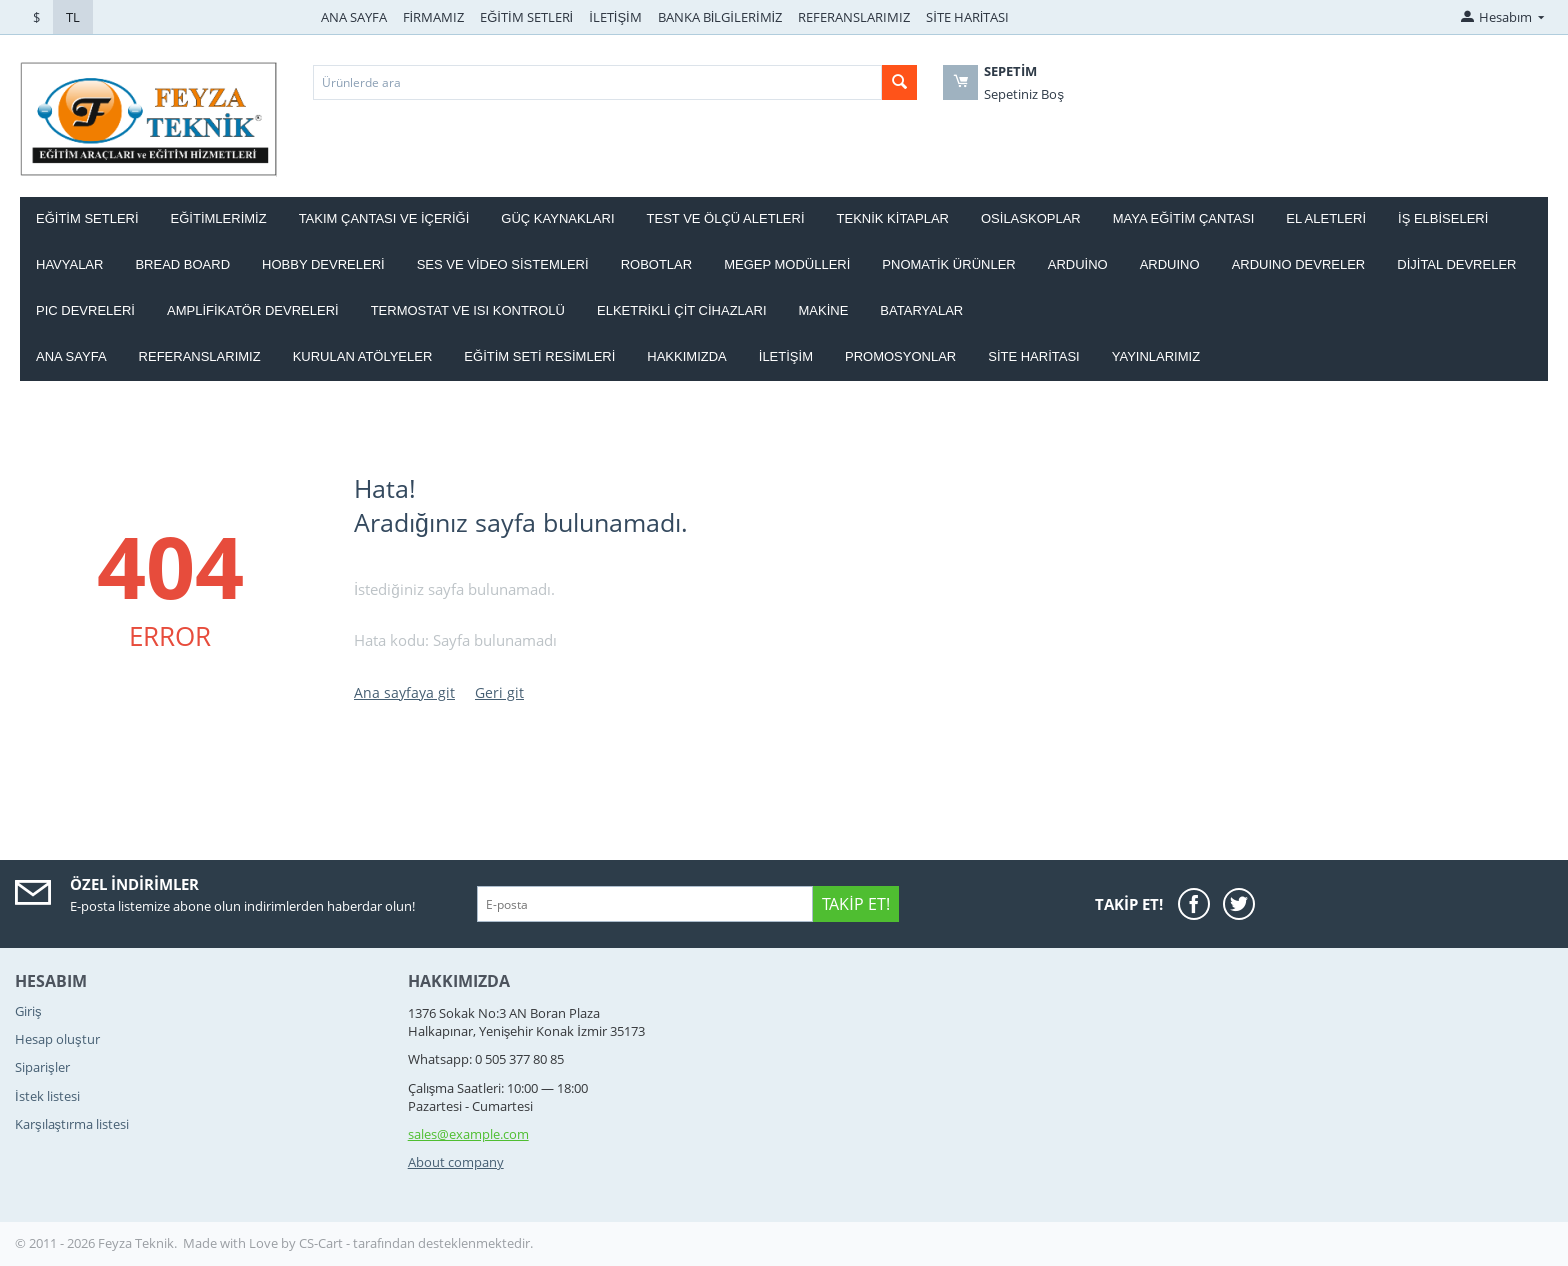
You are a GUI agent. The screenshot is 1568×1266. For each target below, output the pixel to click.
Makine (824, 310)
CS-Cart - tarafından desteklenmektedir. (416, 1243)
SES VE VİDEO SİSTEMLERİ (503, 264)
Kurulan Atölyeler (363, 356)
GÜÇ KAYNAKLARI (557, 218)
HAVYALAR (69, 264)
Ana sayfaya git (404, 692)
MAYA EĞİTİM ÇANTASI (1184, 218)
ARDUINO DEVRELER (1299, 264)
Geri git (499, 692)
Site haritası (1034, 356)
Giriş (28, 1011)
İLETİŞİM (615, 17)
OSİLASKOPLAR (1031, 218)
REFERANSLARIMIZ (854, 17)
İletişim (786, 356)
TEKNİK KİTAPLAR (893, 218)
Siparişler (42, 1067)
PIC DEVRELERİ (85, 310)
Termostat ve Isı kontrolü (468, 310)
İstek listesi (47, 1096)
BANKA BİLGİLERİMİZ (720, 17)
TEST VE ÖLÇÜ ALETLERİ (726, 218)
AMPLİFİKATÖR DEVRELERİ (253, 310)
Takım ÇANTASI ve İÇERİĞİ (384, 218)
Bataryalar (921, 310)
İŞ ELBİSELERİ (1443, 218)
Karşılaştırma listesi (72, 1124)
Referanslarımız (200, 356)
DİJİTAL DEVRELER (1456, 264)
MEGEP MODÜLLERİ (787, 264)
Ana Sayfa (71, 356)
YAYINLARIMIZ (1156, 356)
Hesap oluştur (57, 1039)
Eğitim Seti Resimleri (539, 356)
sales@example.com (468, 1134)
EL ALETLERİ (1326, 218)
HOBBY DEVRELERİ (323, 264)
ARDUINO (1170, 264)
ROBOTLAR (657, 264)
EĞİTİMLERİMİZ (219, 218)
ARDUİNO (1078, 264)
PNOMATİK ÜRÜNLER (948, 264)
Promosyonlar (900, 356)
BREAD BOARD (182, 264)
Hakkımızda (686, 356)
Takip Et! (855, 904)
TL (73, 17)
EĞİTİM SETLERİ (526, 17)
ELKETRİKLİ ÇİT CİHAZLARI (682, 310)
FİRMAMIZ (434, 17)
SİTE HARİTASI (967, 17)
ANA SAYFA (354, 17)
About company (456, 1162)
